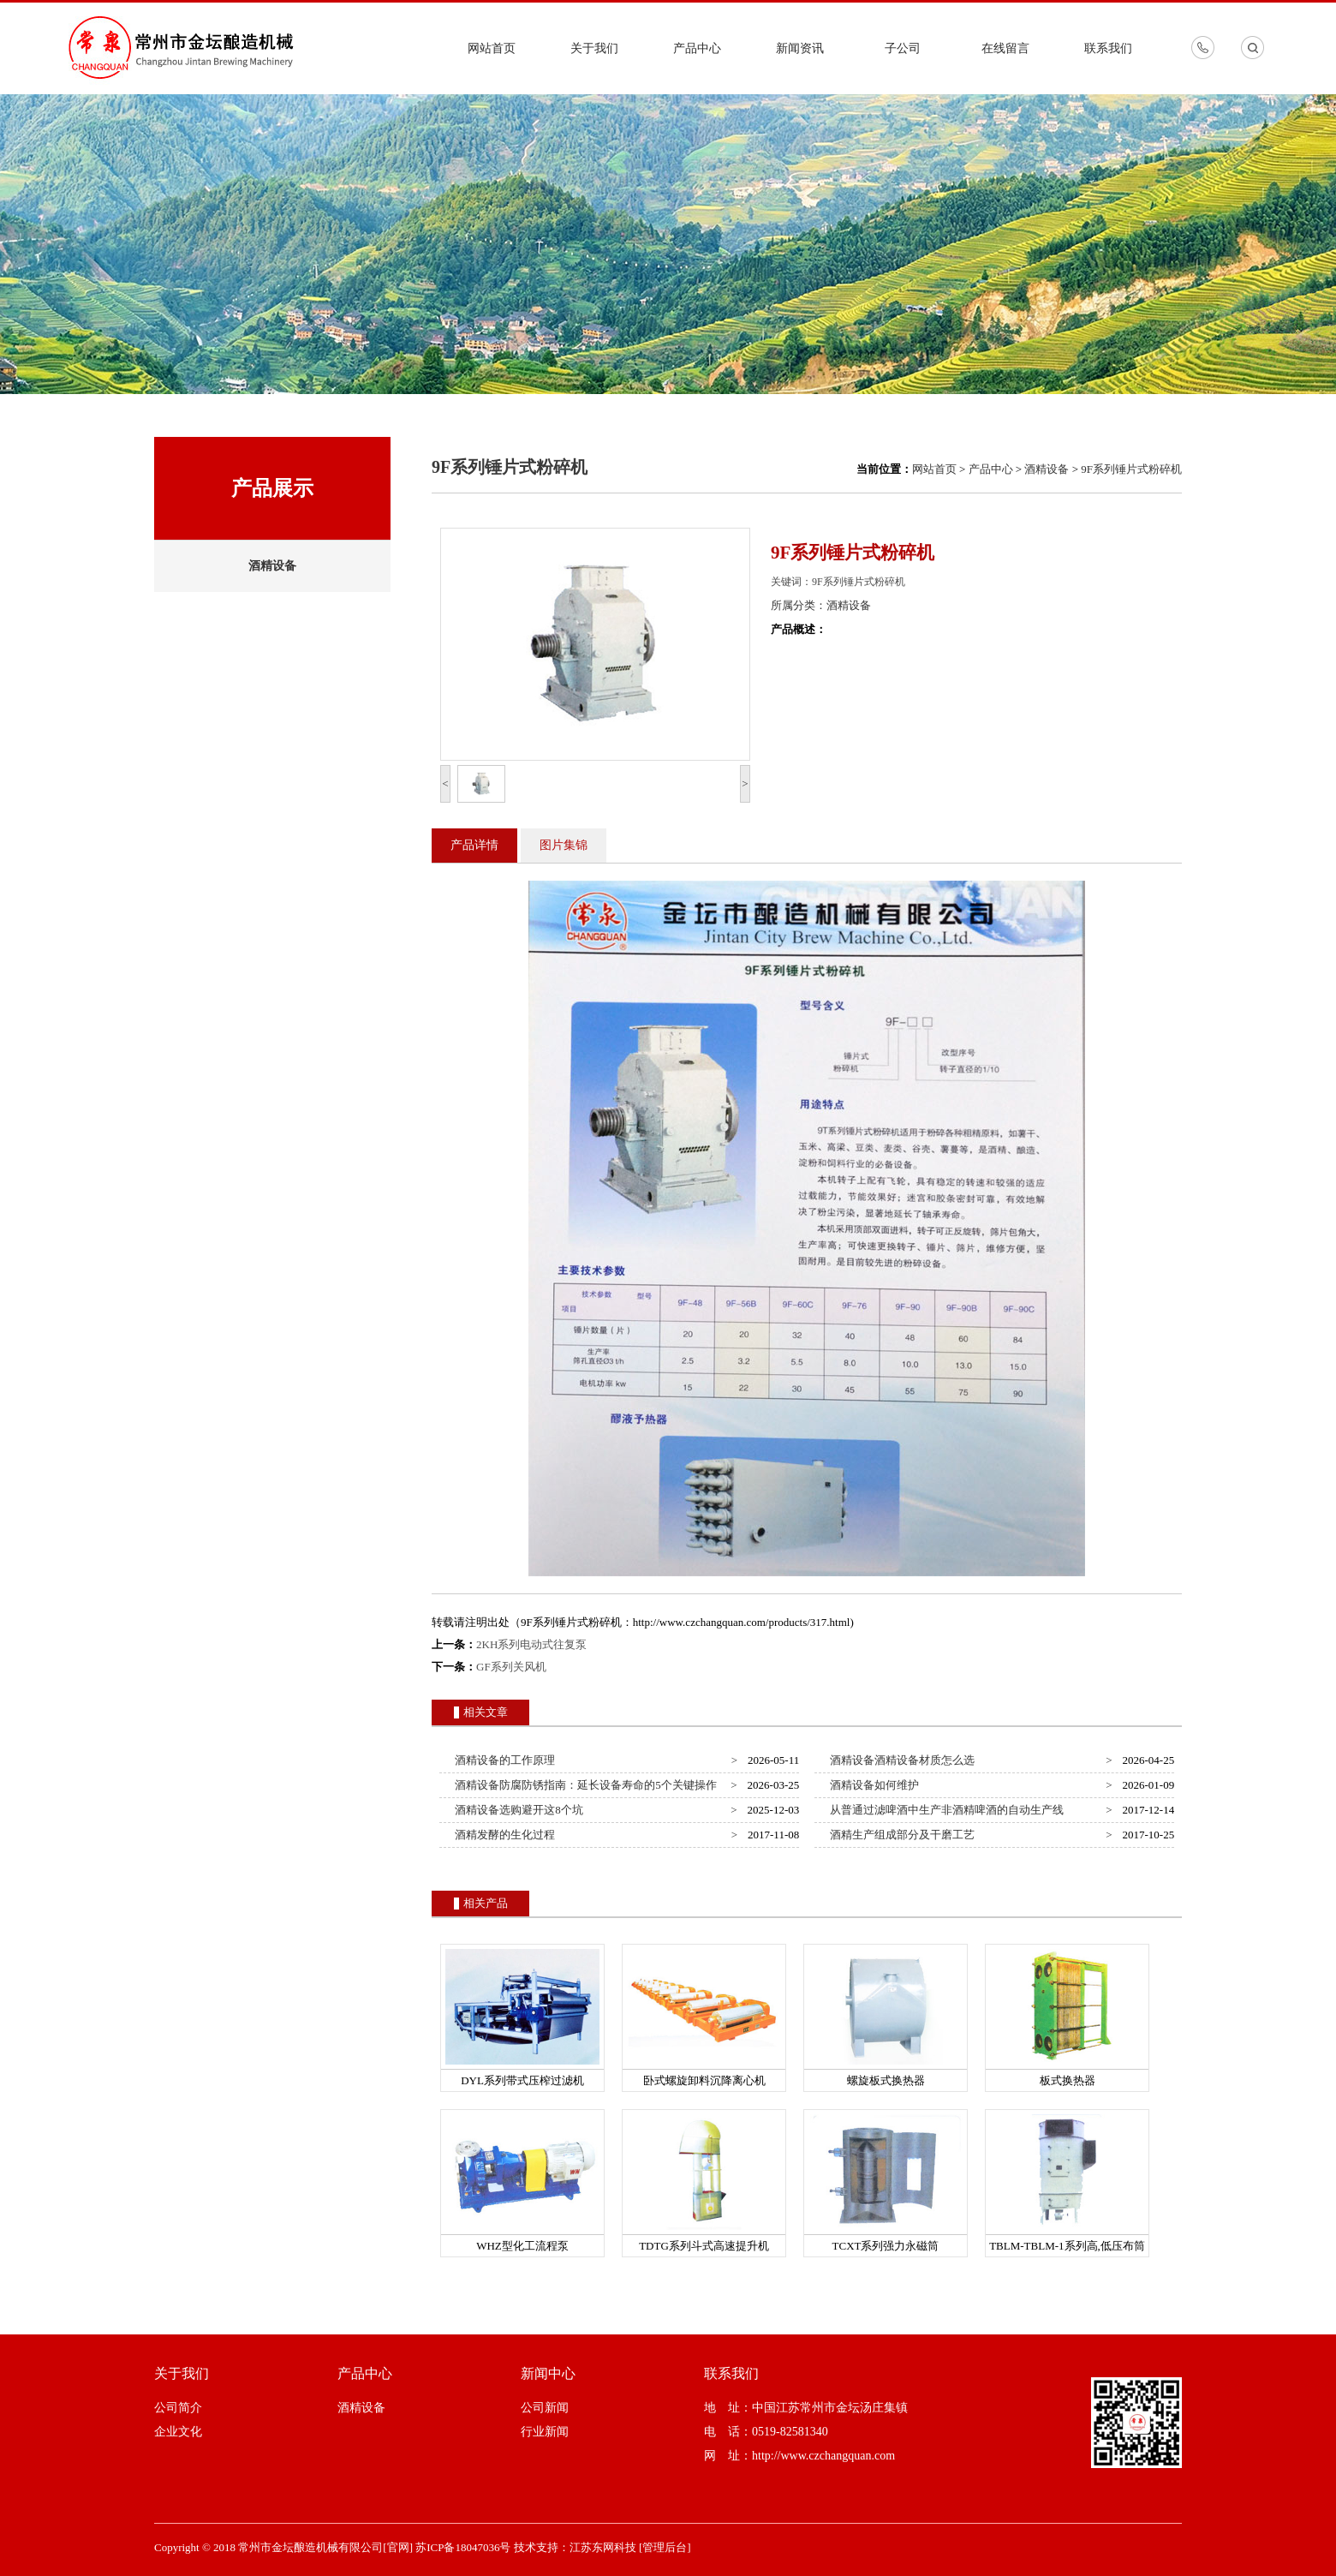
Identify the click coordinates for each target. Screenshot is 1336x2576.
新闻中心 (548, 2373)
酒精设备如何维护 (872, 1784)
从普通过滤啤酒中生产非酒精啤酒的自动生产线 (945, 1809)
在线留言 (1005, 48)
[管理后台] (665, 2547)
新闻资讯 (800, 48)
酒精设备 (272, 565)
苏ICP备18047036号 (462, 2547)
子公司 (903, 48)
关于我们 (594, 48)
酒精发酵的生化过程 (503, 1834)
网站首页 (492, 48)
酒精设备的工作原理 (503, 1760)
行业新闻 (545, 2431)
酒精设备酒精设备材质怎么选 (900, 1760)
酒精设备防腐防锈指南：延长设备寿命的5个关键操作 (583, 1784)
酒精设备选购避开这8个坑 (516, 1809)
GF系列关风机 (511, 1666)
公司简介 (178, 2407)
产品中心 (697, 48)
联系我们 (1108, 48)
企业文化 (178, 2431)
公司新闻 (545, 2407)
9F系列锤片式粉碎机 (1131, 469)
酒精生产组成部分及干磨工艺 (900, 1834)
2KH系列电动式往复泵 (531, 1644)
